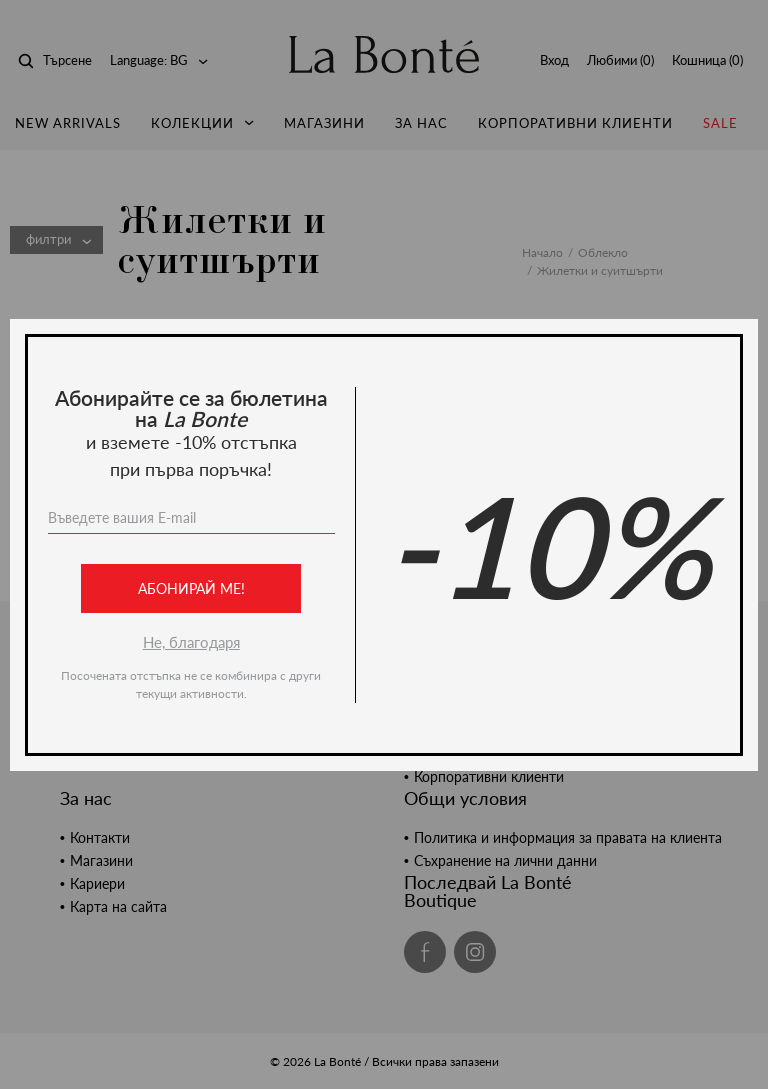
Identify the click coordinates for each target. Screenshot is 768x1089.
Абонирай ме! (191, 588)
